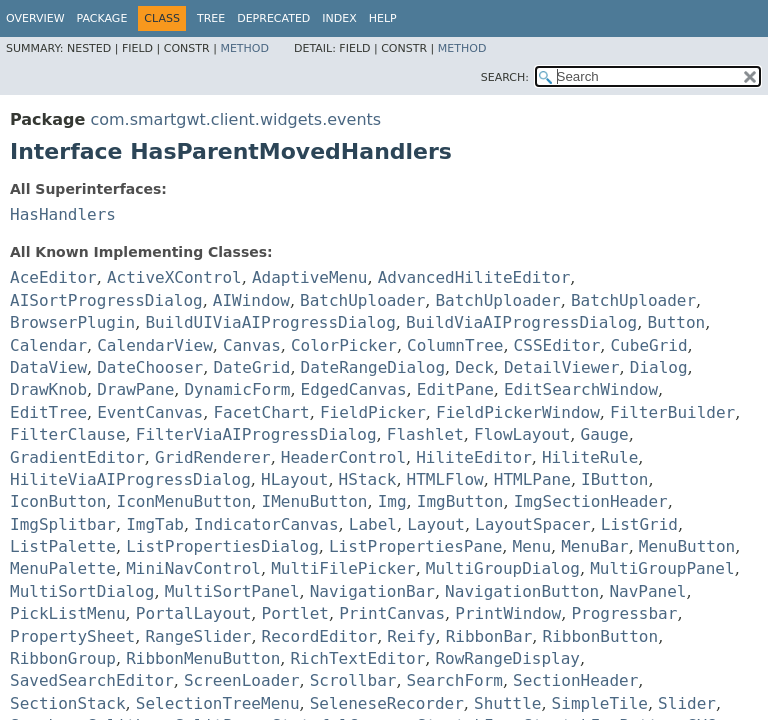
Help (383, 18)
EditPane (455, 389)
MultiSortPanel (232, 591)
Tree (211, 18)
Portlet (295, 613)
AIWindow (251, 300)
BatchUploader (362, 300)
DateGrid (251, 367)
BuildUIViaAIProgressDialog (270, 322)
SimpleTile (600, 703)
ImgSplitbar (63, 524)
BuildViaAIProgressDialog (521, 322)
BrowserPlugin (72, 322)
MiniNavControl (193, 568)
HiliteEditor (474, 457)
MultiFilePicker (343, 568)
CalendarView (155, 345)
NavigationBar (372, 591)
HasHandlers (63, 214)
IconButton (58, 501)
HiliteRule (590, 457)
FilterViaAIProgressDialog (256, 434)
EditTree (48, 412)
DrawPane (135, 389)
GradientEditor (77, 457)
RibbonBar (489, 636)
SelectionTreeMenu (218, 703)
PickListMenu (68, 613)
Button (676, 322)
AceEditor (53, 277)
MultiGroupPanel (662, 568)
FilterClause (68, 434)
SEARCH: (505, 77)
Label (373, 524)
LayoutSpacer (533, 524)
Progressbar (624, 613)
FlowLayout (522, 434)
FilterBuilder (672, 412)
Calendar (48, 345)
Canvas (252, 345)
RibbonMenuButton (203, 658)
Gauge (605, 434)
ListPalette (63, 546)
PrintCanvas (392, 613)
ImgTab (155, 524)
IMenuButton (315, 501)
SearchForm (455, 680)
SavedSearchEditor (92, 680)
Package (102, 18)
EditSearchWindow (581, 389)
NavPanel (647, 591)
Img (392, 501)
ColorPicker (344, 345)
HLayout (294, 479)
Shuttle (507, 703)
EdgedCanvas (354, 389)
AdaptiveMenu (310, 277)
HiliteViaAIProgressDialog (130, 479)
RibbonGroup (63, 658)
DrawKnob (48, 389)
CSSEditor (557, 345)
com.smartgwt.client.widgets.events (235, 119)
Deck (474, 367)
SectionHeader (575, 680)
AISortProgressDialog (106, 300)
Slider (687, 703)
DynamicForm (237, 389)
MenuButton (687, 546)
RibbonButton (601, 636)
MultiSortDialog (82, 591)
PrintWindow (508, 613)
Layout (436, 524)
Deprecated (273, 18)
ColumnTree (455, 345)
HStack (368, 479)
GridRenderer (213, 457)
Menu (532, 546)
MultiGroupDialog (503, 568)
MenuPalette (63, 568)
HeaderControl (343, 457)
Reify (411, 636)
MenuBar (594, 546)
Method (244, 48)
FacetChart (261, 412)
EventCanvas (150, 412)
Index (339, 18)
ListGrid (639, 524)
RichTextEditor (357, 658)
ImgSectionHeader (591, 501)
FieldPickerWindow (518, 412)
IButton (614, 479)
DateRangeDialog (373, 367)
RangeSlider (198, 636)
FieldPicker (373, 412)
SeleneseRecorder (387, 703)
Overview (35, 18)
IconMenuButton (184, 501)
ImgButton (460, 501)
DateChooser (150, 367)
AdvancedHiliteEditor (474, 277)
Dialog (659, 367)
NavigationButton (522, 591)
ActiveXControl (174, 277)
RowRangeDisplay (507, 658)
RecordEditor (320, 636)
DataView (48, 367)
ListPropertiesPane (415, 546)
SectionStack (68, 703)
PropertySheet (72, 636)
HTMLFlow (445, 479)
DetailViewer (562, 367)
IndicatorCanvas (266, 524)
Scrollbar (353, 680)
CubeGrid (648, 345)
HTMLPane (532, 479)
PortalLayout (194, 613)
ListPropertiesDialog (222, 546)
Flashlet (425, 434)
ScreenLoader (242, 680)
